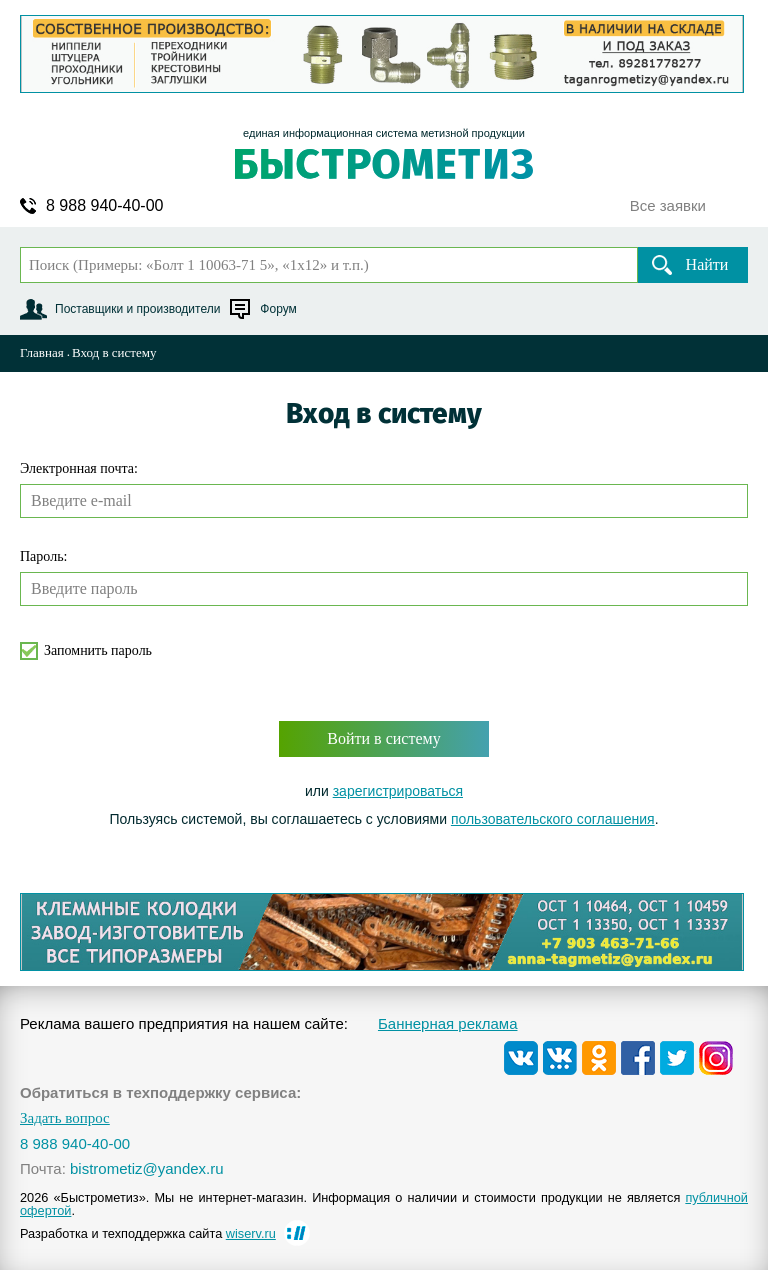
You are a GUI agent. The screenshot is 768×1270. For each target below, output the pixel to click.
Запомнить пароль (98, 650)
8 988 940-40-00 (104, 206)
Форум (278, 309)
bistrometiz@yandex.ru (147, 1168)
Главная (42, 352)
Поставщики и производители (137, 309)
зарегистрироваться (398, 791)
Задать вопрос (65, 1118)
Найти (707, 264)
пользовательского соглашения (553, 819)
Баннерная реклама (448, 1023)
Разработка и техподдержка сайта (148, 1233)
